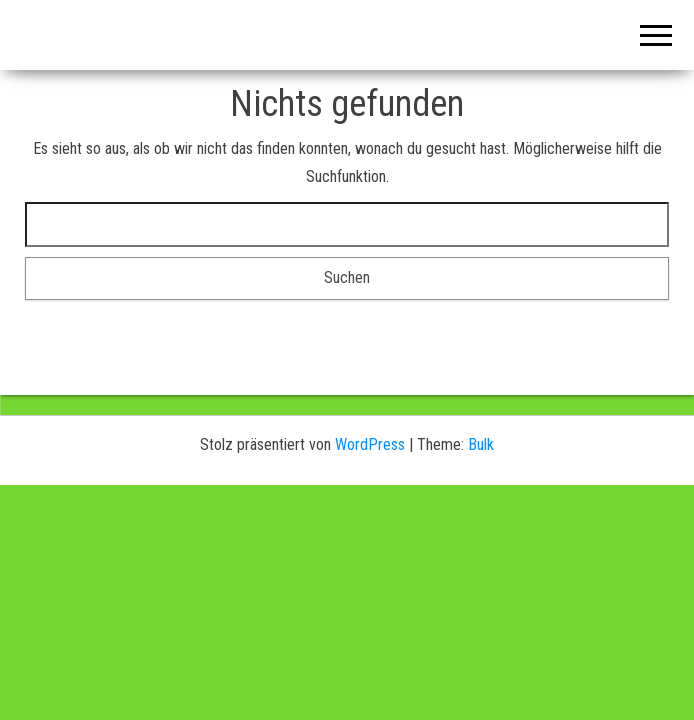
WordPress (370, 444)
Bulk (481, 444)
